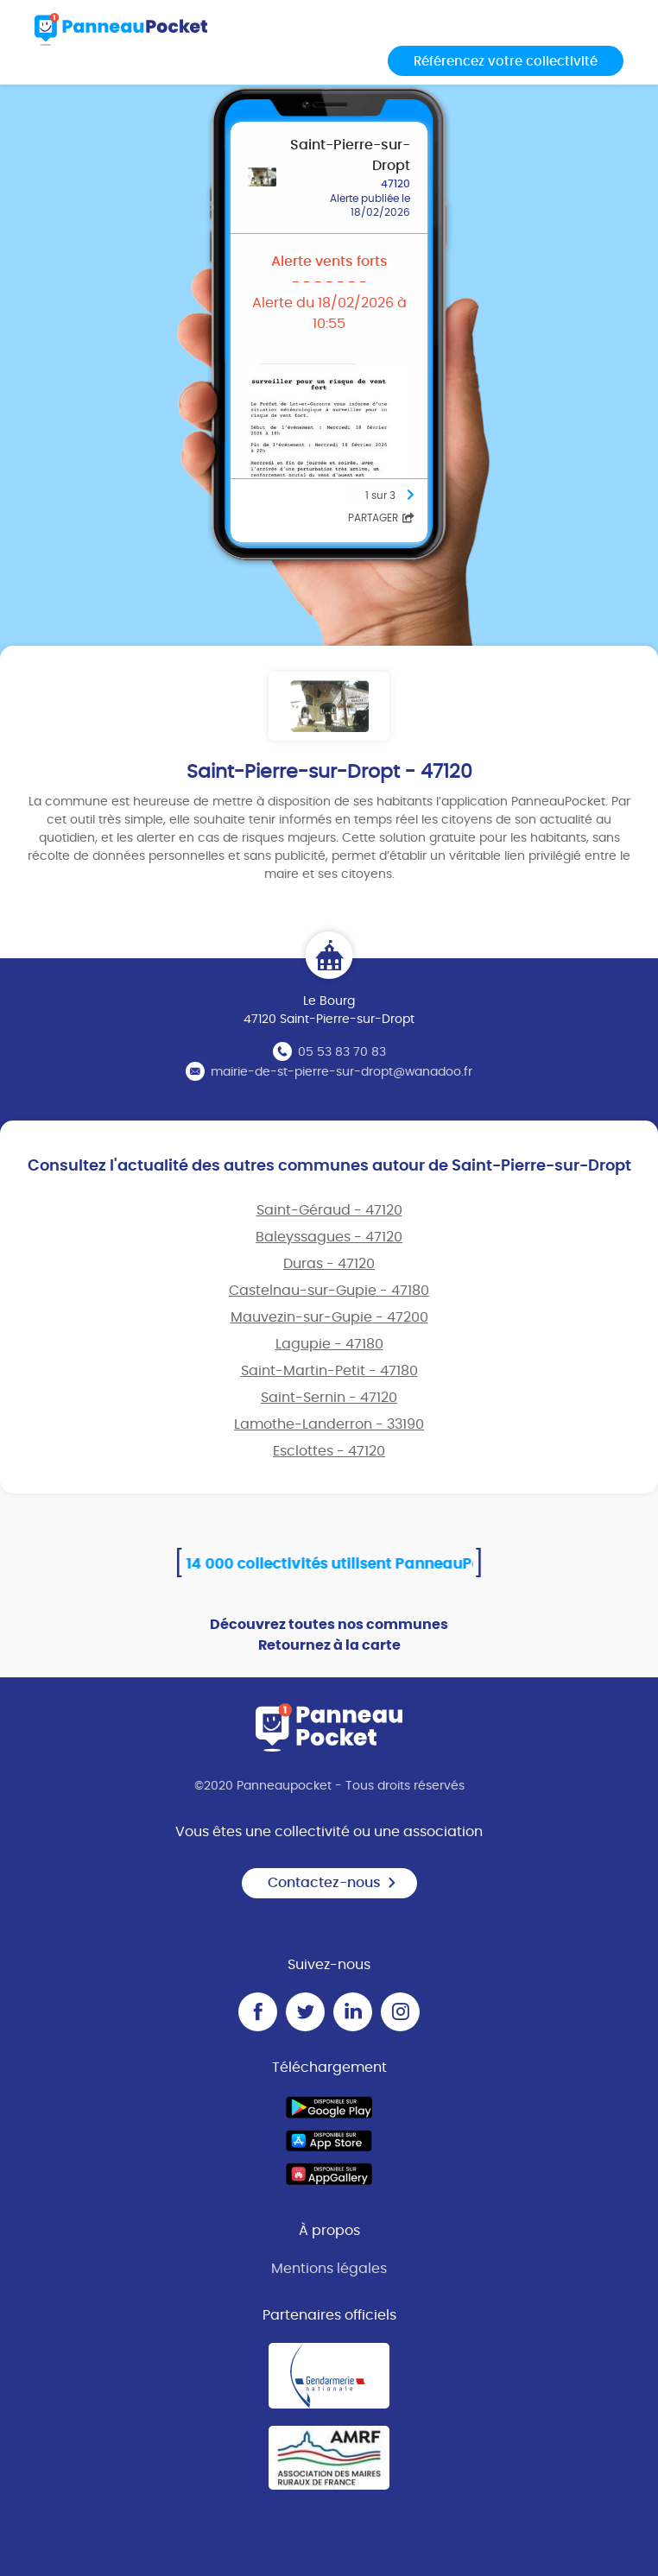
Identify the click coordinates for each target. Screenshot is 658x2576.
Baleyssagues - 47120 (329, 1237)
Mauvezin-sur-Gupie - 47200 (329, 1317)
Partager (381, 518)
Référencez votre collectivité (506, 61)
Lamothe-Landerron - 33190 (329, 1424)
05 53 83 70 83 (342, 1052)
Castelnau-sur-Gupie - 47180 (329, 1290)
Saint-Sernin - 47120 (329, 1398)
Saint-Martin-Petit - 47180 (329, 1371)
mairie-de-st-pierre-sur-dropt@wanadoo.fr (341, 1072)
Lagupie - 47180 (329, 1344)
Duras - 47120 (329, 1264)
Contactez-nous (332, 1883)
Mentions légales (329, 2269)
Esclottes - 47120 (329, 1451)
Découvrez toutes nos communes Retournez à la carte (329, 1635)
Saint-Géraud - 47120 (329, 1210)
